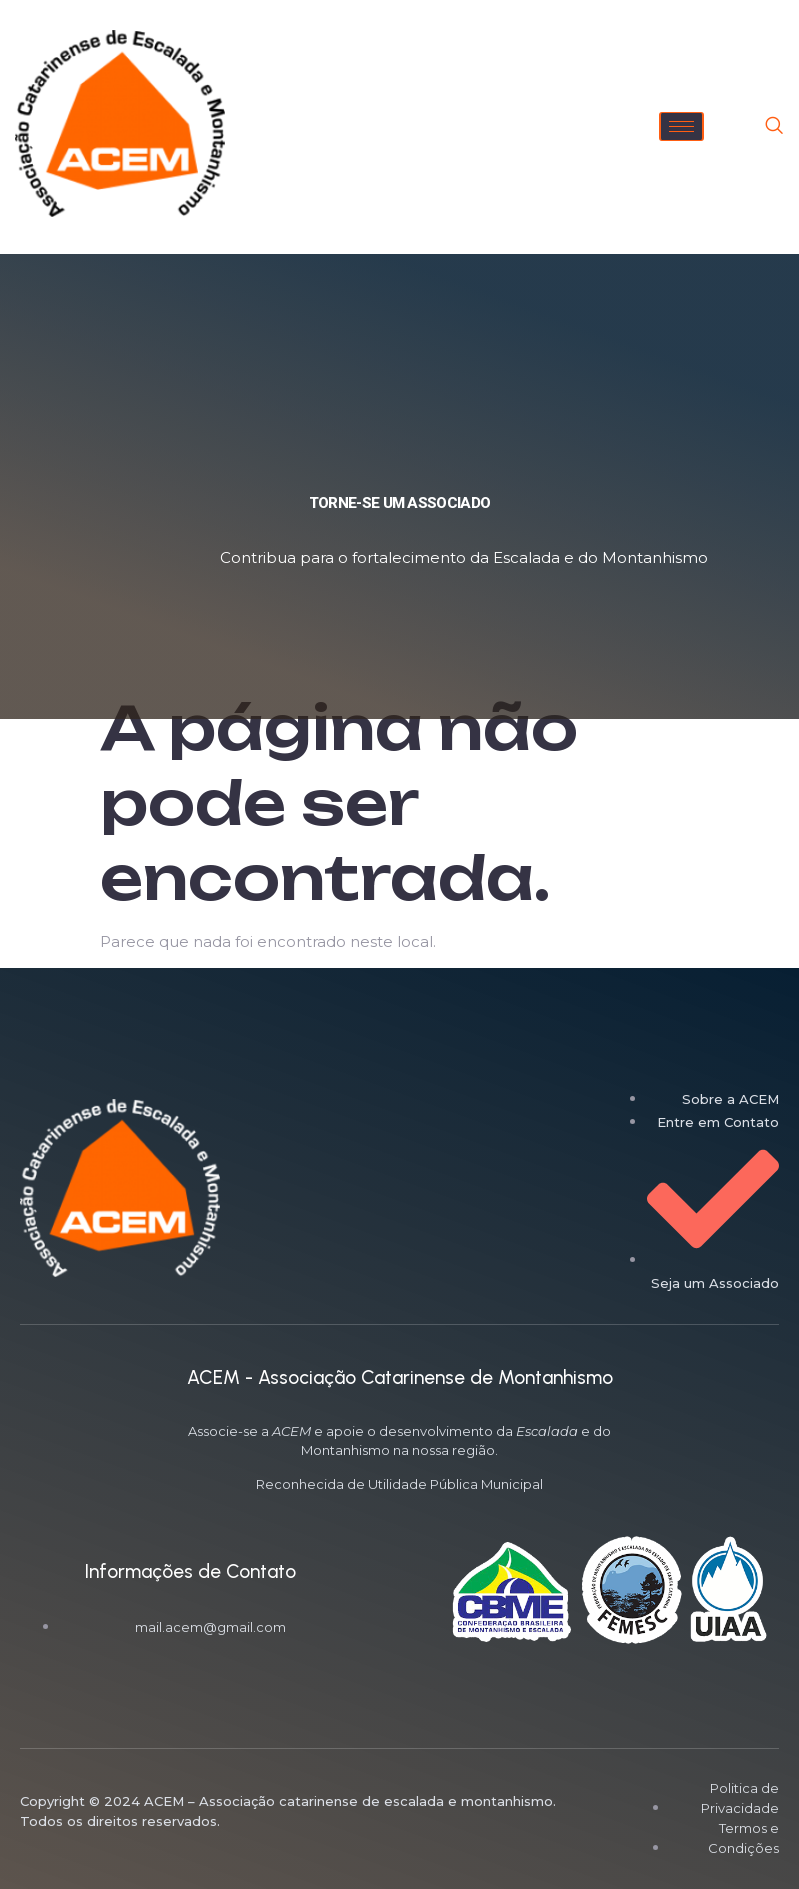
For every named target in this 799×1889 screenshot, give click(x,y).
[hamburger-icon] (681, 126)
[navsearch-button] (774, 127)
